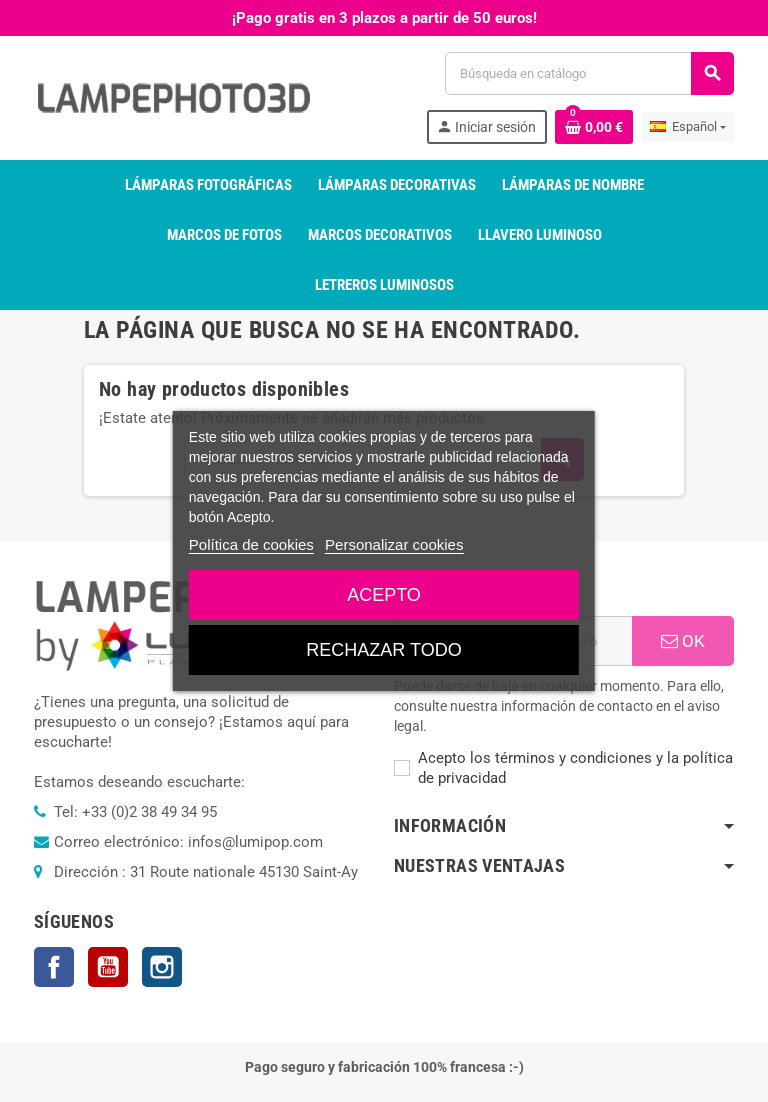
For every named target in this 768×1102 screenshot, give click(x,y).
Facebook (54, 967)
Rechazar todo (383, 650)
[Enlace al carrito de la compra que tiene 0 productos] (594, 127)
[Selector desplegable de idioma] (688, 127)
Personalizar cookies (394, 544)
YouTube (108, 967)
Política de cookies (251, 544)
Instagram (162, 967)
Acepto (384, 595)
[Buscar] (589, 73)
